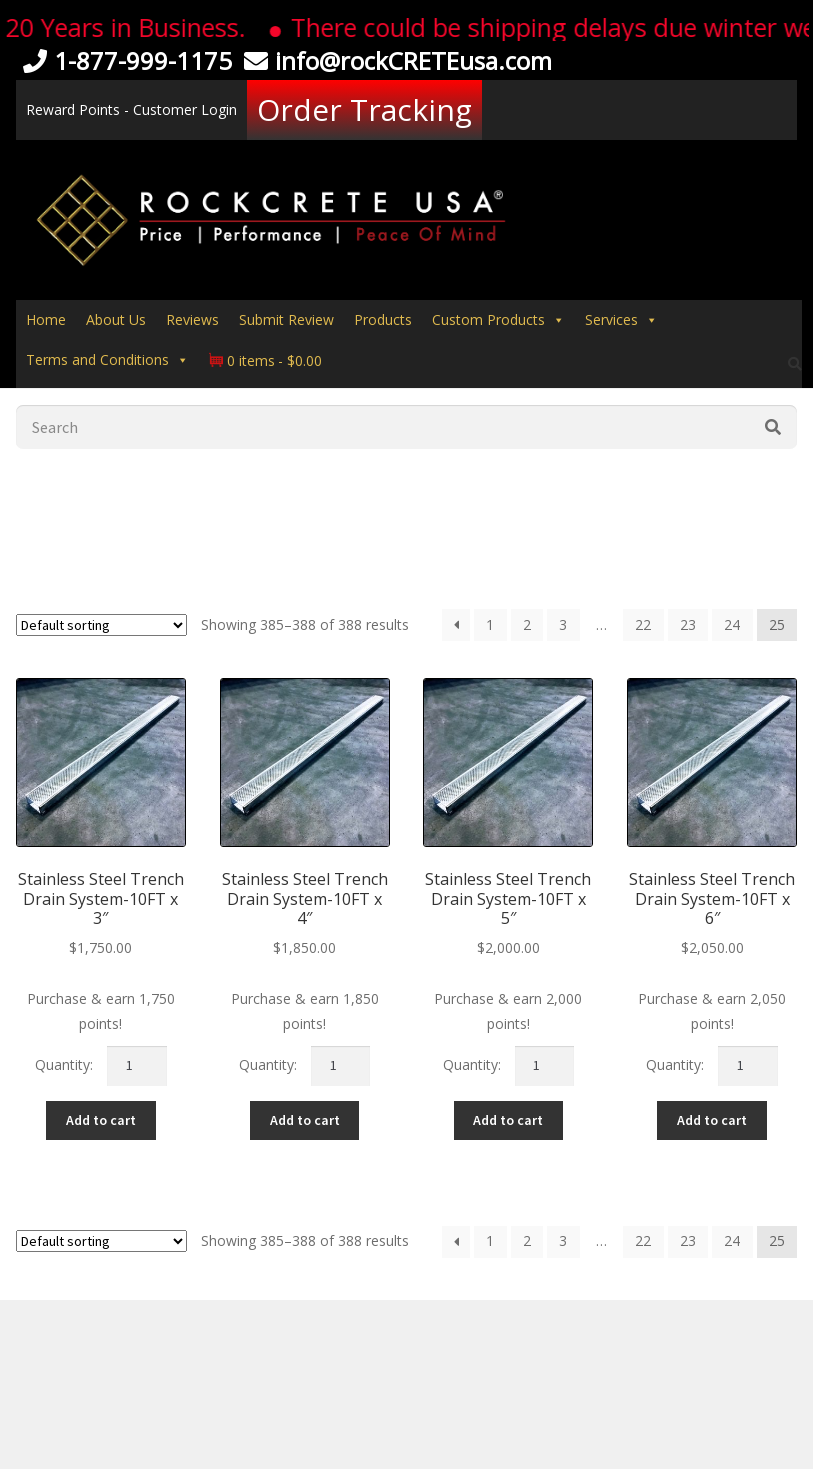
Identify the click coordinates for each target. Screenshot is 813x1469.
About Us (116, 319)
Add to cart (101, 1120)
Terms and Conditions (107, 360)
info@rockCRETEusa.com (394, 60)
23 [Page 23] (688, 624)
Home (46, 319)
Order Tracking (364, 109)
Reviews (192, 319)
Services (621, 320)
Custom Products (498, 320)
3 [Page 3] (563, 624)
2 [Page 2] (527, 624)
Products (383, 319)
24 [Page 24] (732, 624)
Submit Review (286, 319)
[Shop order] (101, 625)
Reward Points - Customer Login (131, 109)
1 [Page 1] (490, 624)
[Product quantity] (136, 1066)
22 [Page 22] (643, 624)
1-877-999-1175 (124, 60)
